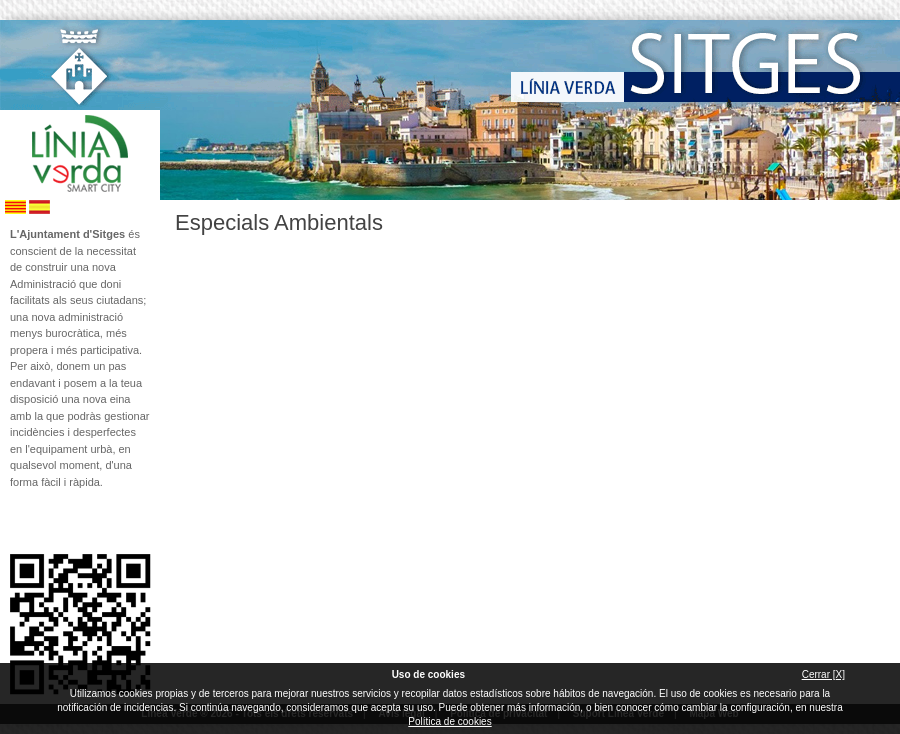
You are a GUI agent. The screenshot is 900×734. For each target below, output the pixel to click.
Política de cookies (449, 721)
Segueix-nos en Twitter (50, 522)
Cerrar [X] (823, 674)
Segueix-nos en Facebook (17, 522)
